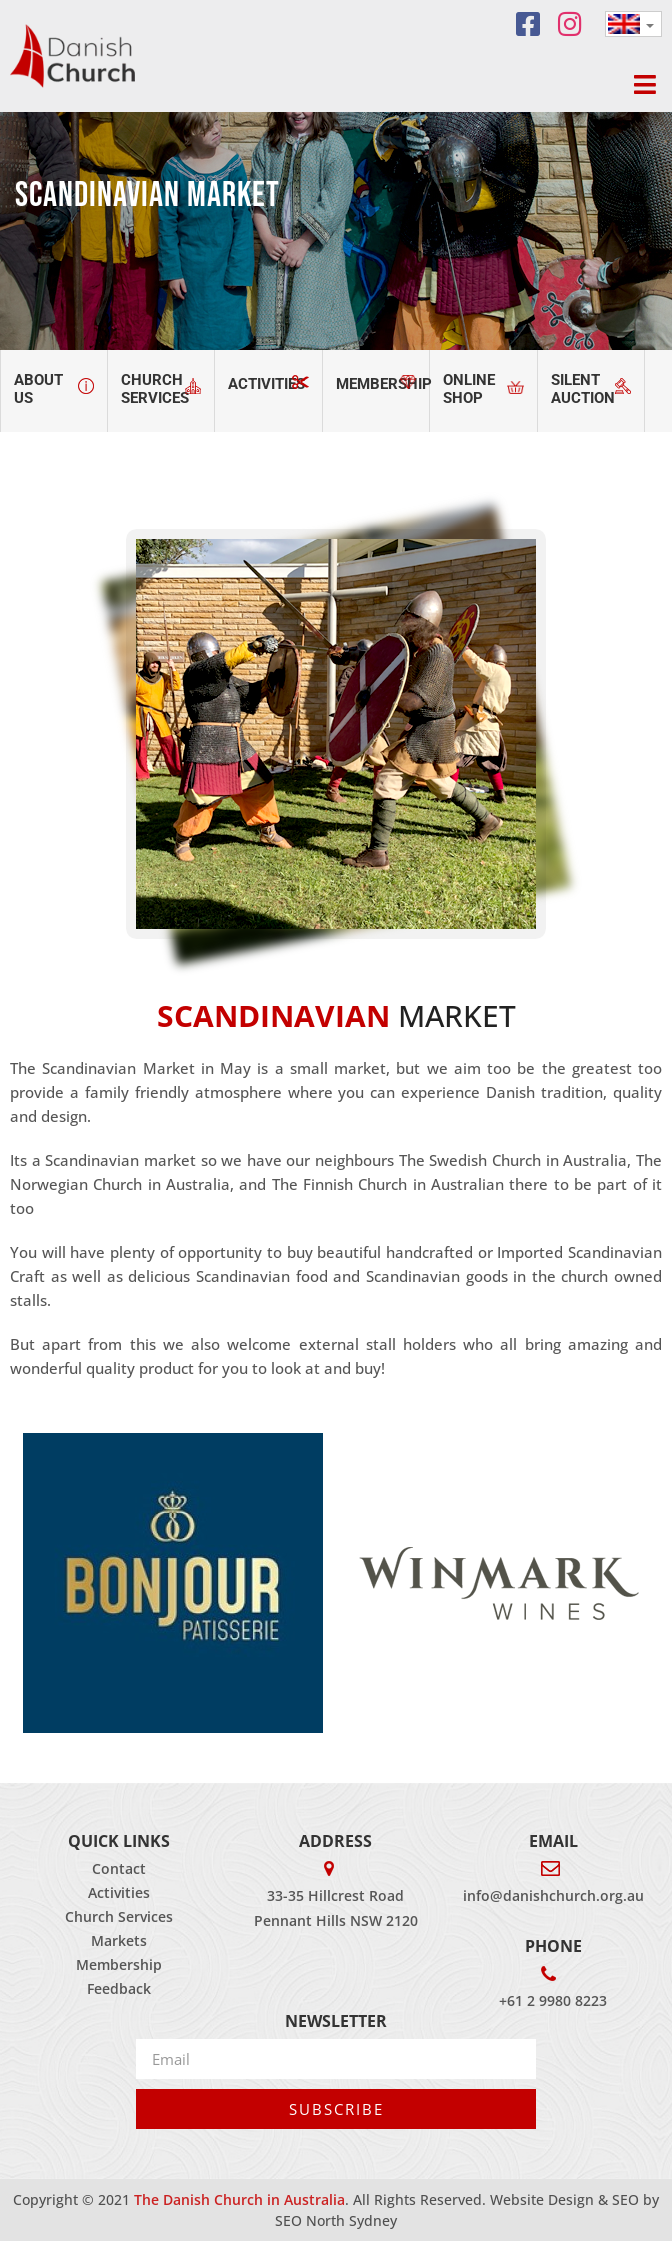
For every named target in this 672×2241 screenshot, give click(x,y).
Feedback (119, 1988)
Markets (119, 1940)
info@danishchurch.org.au (553, 1895)
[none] (633, 24)
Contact (119, 1868)
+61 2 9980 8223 (553, 2000)
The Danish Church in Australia (239, 2199)
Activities (119, 1892)
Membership (119, 1964)
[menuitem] (633, 24)
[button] (644, 84)
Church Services (119, 1916)
